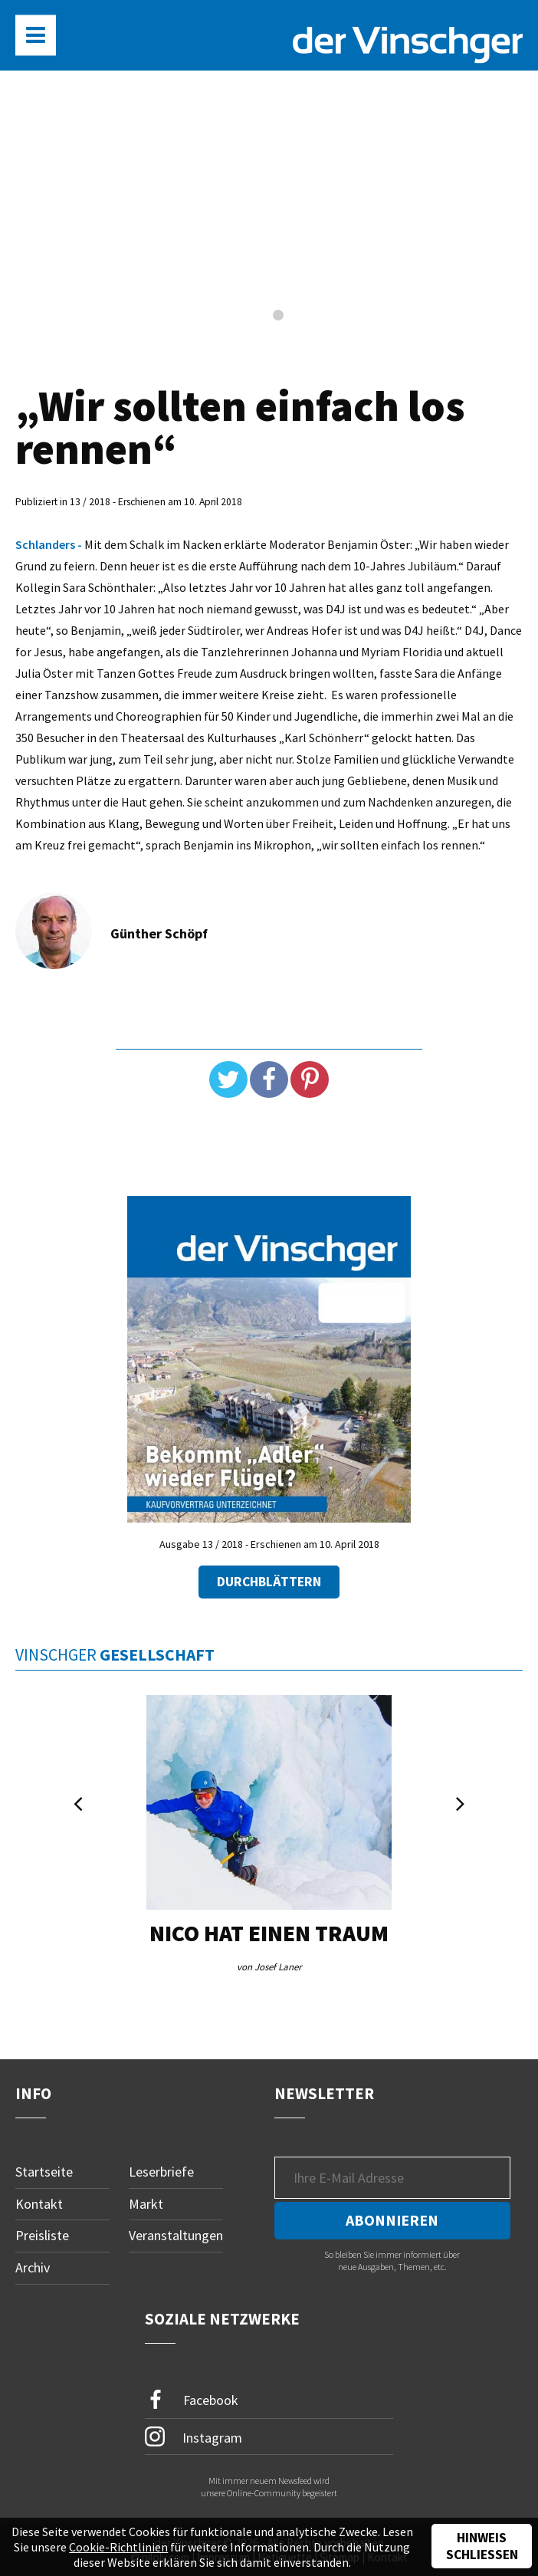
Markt (146, 2204)
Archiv (32, 2267)
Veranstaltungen (176, 2235)
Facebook (191, 2400)
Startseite (44, 2171)
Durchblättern (269, 1581)
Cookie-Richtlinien (118, 2547)
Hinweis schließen (482, 2546)
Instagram (193, 2436)
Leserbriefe (161, 2171)
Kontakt (39, 2204)
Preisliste (42, 2235)
